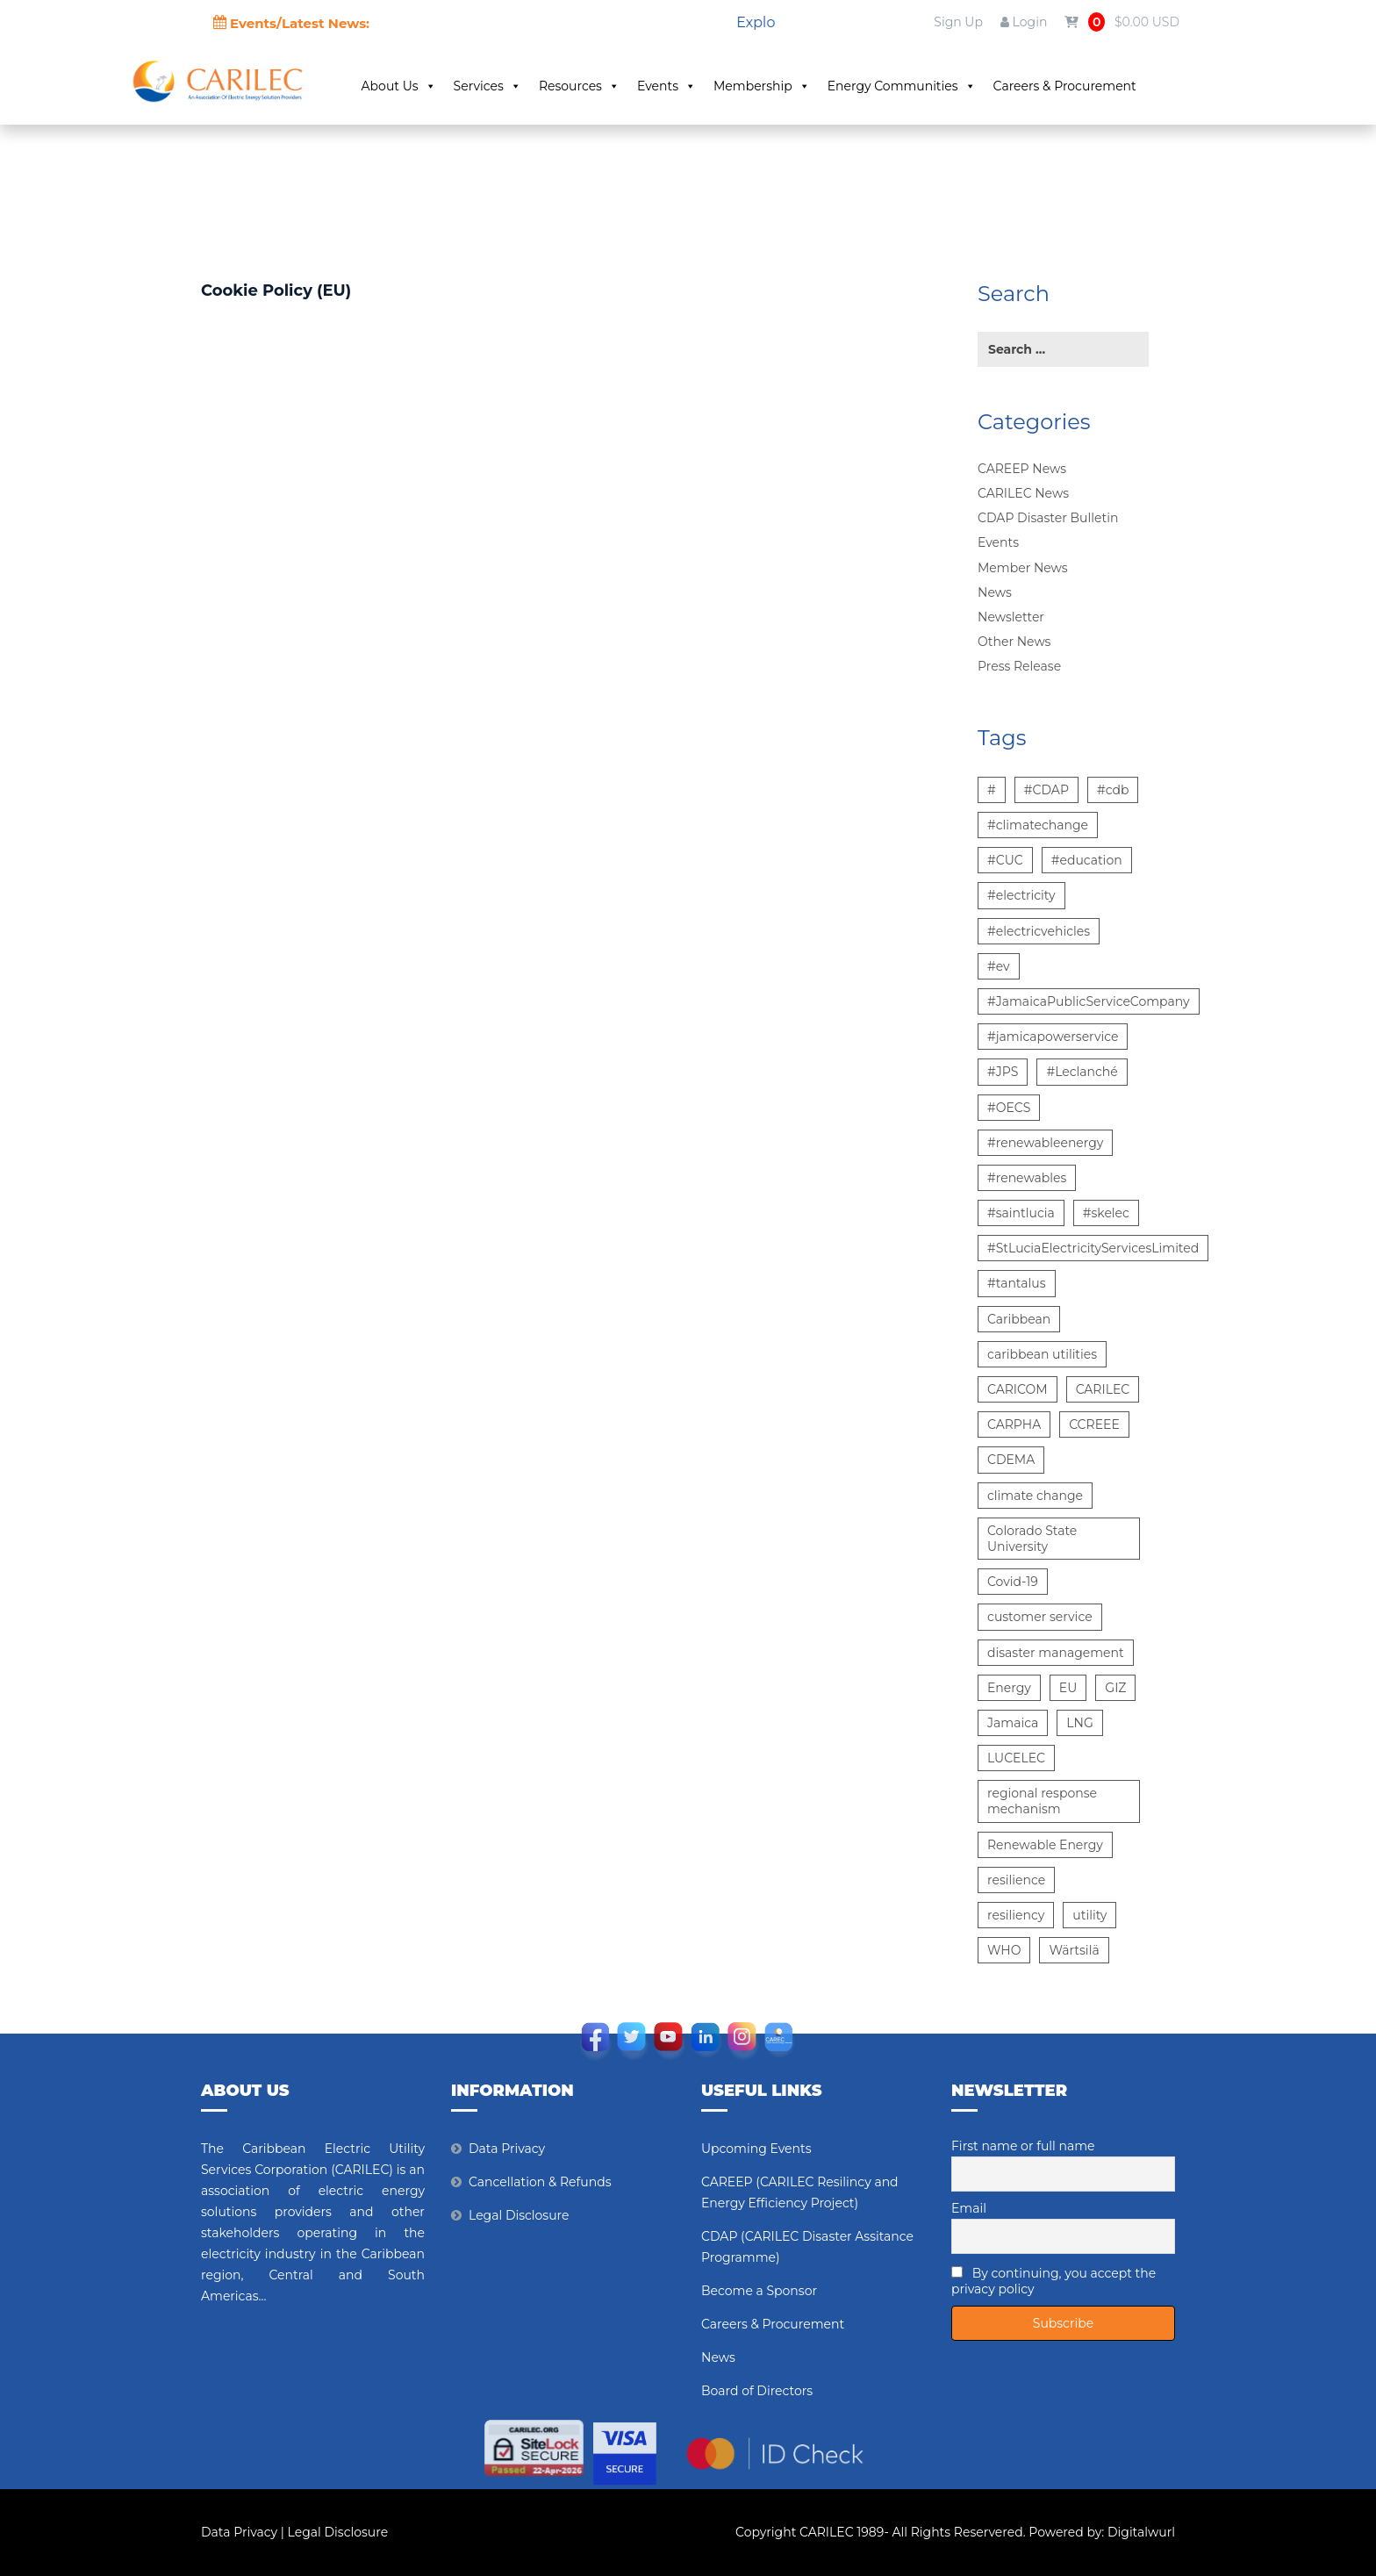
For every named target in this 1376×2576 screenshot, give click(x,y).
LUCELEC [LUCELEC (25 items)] (1016, 1758)
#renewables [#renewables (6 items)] (1026, 1178)
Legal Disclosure (519, 2215)
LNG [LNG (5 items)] (1079, 1723)
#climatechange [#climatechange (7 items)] (1037, 825)
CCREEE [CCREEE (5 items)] (1094, 1424)
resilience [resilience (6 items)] (1016, 1880)
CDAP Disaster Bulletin (1048, 518)
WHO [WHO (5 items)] (1004, 1950)
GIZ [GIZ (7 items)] (1115, 1688)
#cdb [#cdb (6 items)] (1113, 790)
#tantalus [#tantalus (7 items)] (1016, 1283)
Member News (1023, 568)
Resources (591, 86)
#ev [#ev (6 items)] (998, 966)
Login (1023, 22)
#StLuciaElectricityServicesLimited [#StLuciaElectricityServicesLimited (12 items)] (1093, 1248)
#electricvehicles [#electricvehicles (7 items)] (1038, 931)
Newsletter (1011, 617)
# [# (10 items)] (991, 790)
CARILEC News (1023, 493)
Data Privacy (507, 2148)
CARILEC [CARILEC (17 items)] (1103, 1389)
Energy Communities (914, 86)
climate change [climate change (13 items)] (1035, 1495)
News (995, 592)
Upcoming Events (756, 2148)
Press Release (1019, 666)
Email (968, 2208)
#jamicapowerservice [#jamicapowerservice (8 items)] (1052, 1036)
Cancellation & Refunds (540, 2182)
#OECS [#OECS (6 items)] (1008, 1108)
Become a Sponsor (759, 2291)
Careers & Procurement (1077, 86)
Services (500, 86)
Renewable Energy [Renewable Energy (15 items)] (1045, 1845)
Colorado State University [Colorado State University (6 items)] (1032, 1538)
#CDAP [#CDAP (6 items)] (1046, 790)
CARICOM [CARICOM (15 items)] (1017, 1389)
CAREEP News (1022, 469)
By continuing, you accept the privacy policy (1053, 2281)
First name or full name (1023, 2146)
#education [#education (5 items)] (1086, 860)
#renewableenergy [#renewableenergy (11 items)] (1045, 1143)
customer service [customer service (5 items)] (1040, 1617)
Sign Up (958, 22)
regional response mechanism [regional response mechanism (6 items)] (1042, 1801)
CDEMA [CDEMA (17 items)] (1011, 1459)
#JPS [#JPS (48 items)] (1002, 1072)
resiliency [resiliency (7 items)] (1015, 1915)
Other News (1014, 641)
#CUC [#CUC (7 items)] (1005, 860)
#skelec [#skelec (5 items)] (1106, 1213)
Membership (774, 86)
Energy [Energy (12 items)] (1009, 1688)
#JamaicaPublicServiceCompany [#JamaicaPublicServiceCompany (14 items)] (1088, 1001)
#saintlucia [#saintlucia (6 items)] (1021, 1213)
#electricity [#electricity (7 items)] (1021, 895)
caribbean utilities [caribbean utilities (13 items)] (1042, 1354)
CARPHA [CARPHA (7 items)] (1014, 1424)
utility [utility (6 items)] (1089, 1915)
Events (678, 86)
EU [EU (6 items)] (1068, 1688)
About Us (411, 86)
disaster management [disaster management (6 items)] (1055, 1653)
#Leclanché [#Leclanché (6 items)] (1081, 1072)
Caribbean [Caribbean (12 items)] (1018, 1319)
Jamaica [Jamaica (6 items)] (1012, 1723)
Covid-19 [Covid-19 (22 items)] (1012, 1581)
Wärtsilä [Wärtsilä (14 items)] (1074, 1950)
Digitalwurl (1141, 2532)
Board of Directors (757, 2391)
